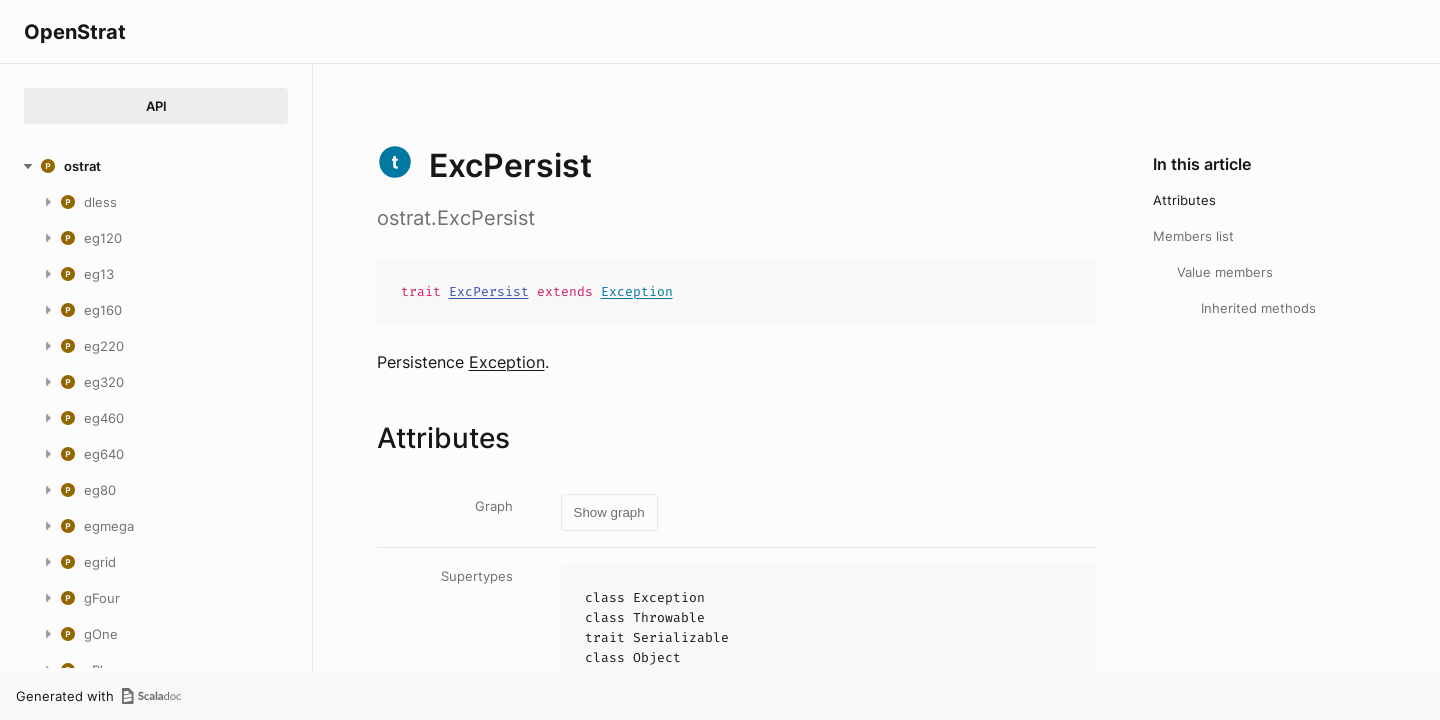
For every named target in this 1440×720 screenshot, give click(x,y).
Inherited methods (1258, 308)
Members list (1193, 236)
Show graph (609, 512)
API (156, 106)
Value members (1225, 272)
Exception (637, 291)
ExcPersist (489, 291)
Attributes (1184, 200)
